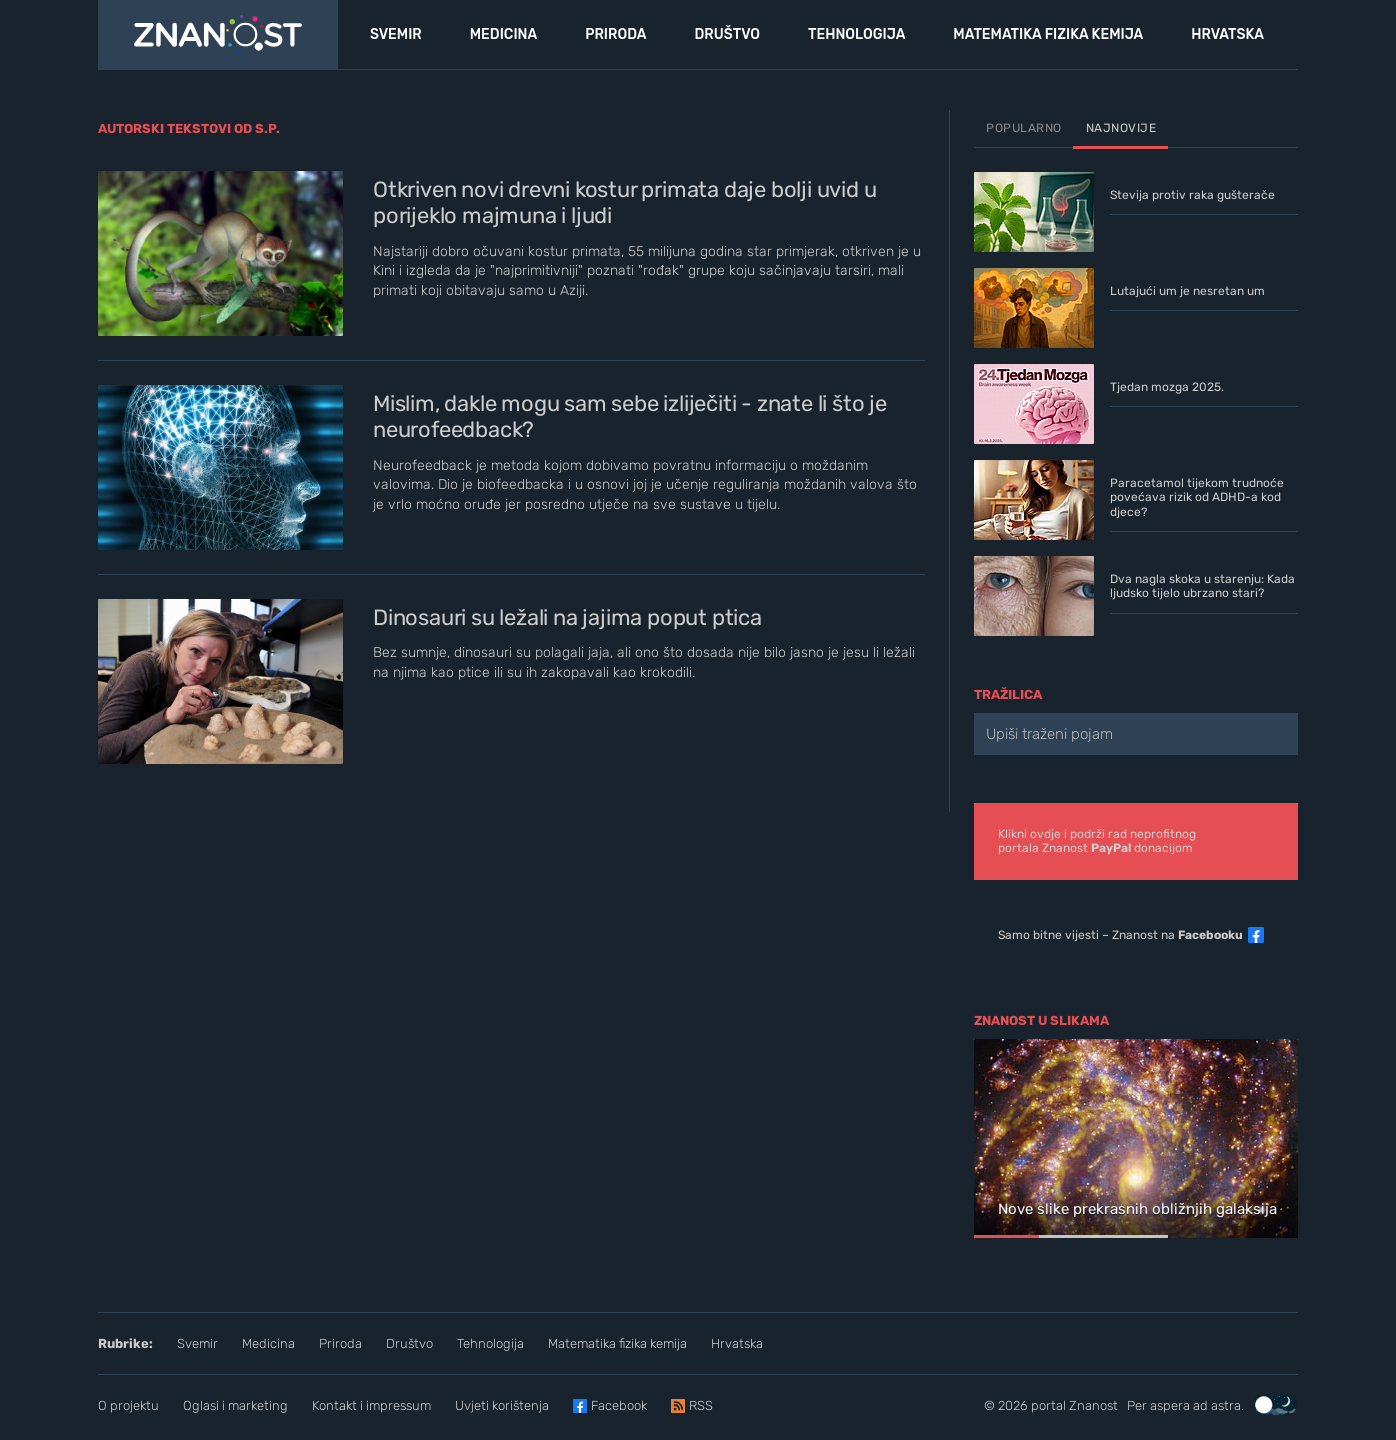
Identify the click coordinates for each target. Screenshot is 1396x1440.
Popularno (1024, 128)
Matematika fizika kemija (617, 1343)
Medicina (268, 1343)
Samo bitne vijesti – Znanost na (1120, 935)
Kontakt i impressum (371, 1405)
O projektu (128, 1405)
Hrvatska (737, 1343)
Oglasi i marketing (235, 1405)
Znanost (1093, 1405)
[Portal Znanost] (218, 35)
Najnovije (1121, 128)
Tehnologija (490, 1343)
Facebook (619, 1405)
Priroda (340, 1343)
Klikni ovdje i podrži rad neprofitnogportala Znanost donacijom (1097, 841)
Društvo (409, 1343)
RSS (701, 1405)
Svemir (197, 1343)
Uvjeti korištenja (502, 1405)
